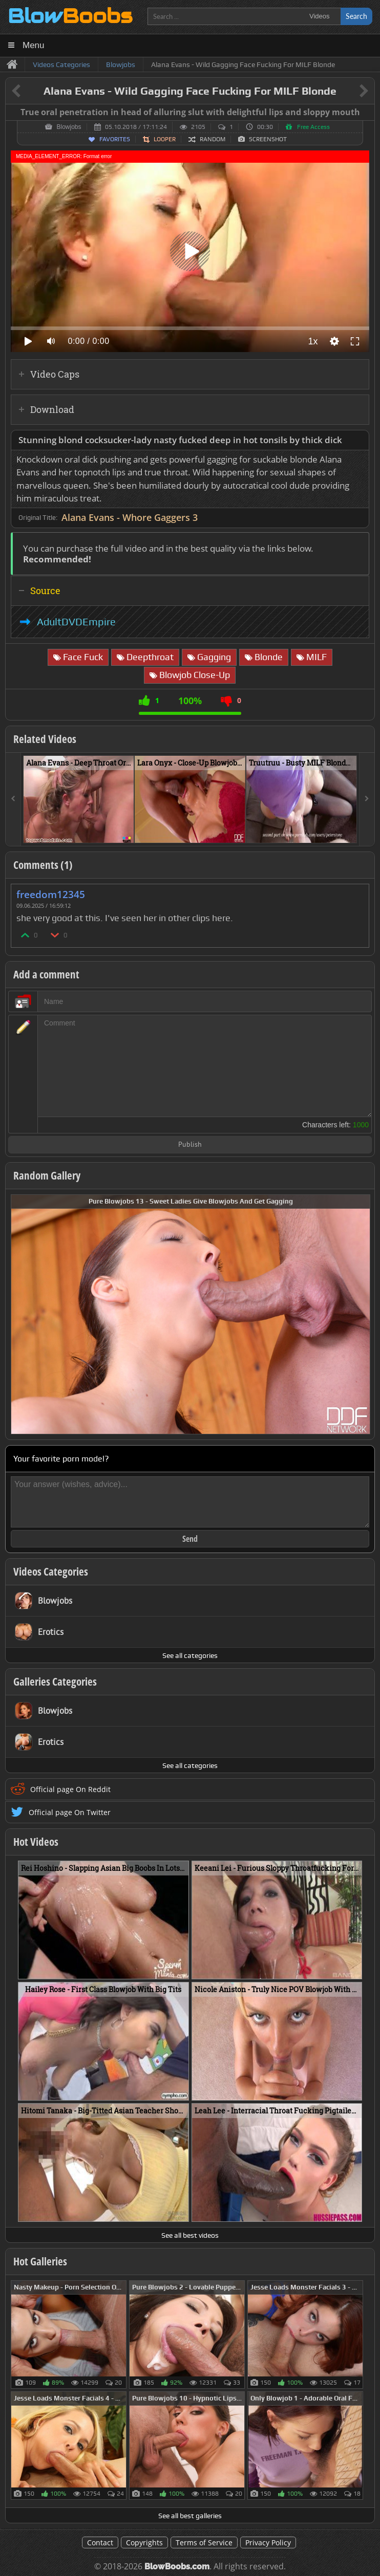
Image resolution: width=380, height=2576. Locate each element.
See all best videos (190, 2235)
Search (356, 16)
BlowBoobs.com (176, 2566)
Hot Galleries (40, 2261)
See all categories (190, 1655)
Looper (165, 139)
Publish (190, 1145)
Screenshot (268, 139)
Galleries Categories (55, 1681)
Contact (100, 2542)
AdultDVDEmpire (76, 622)
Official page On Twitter (70, 1812)
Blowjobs (68, 126)
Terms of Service (204, 2542)
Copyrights (144, 2542)
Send (190, 1538)
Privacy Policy (268, 2542)
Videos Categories (50, 1571)
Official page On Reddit (70, 1789)
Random (212, 139)
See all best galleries (190, 2516)
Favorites (114, 139)
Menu (34, 45)
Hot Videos (35, 1842)
